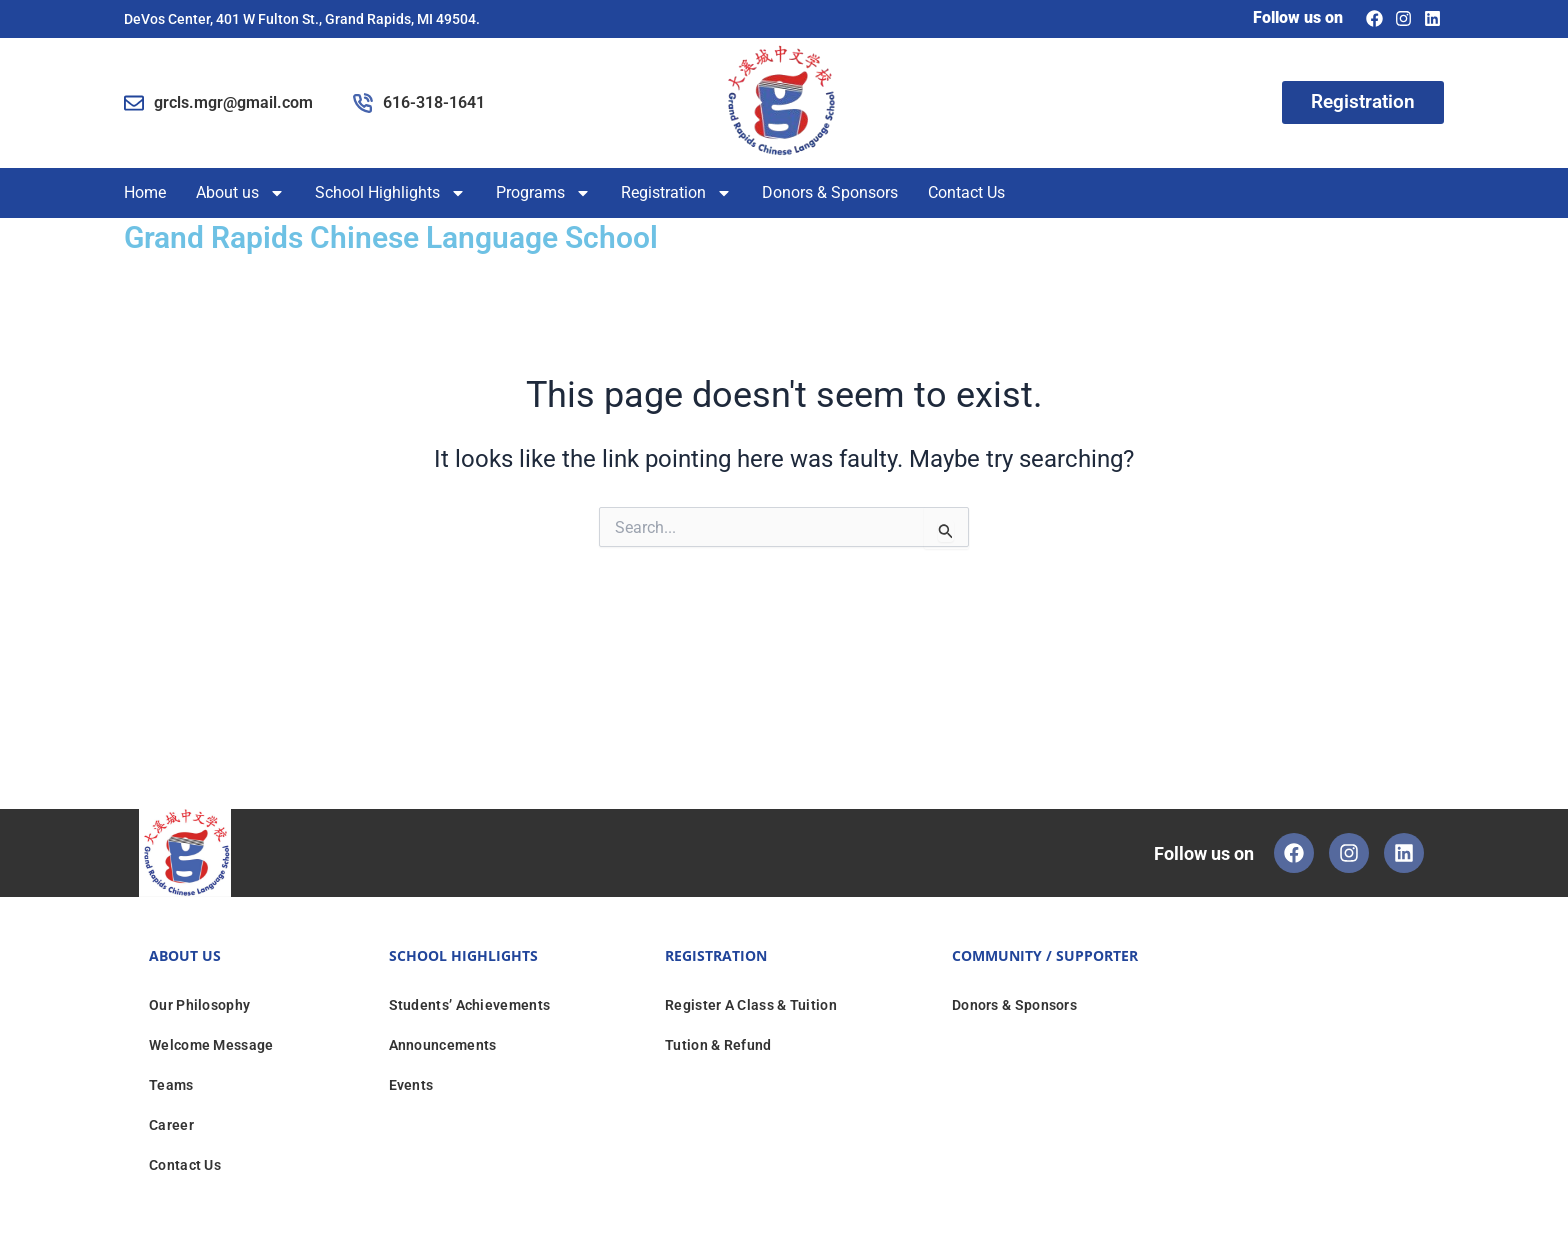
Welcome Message (211, 1044)
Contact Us (966, 192)
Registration (676, 193)
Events (411, 1084)
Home (145, 192)
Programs (543, 193)
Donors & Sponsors (830, 192)
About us (240, 193)
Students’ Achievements (470, 1004)
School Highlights (390, 193)
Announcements (443, 1044)
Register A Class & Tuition (751, 1004)
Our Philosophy (199, 1004)
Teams (171, 1084)
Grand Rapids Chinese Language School (391, 237)
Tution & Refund (718, 1044)
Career (171, 1124)
